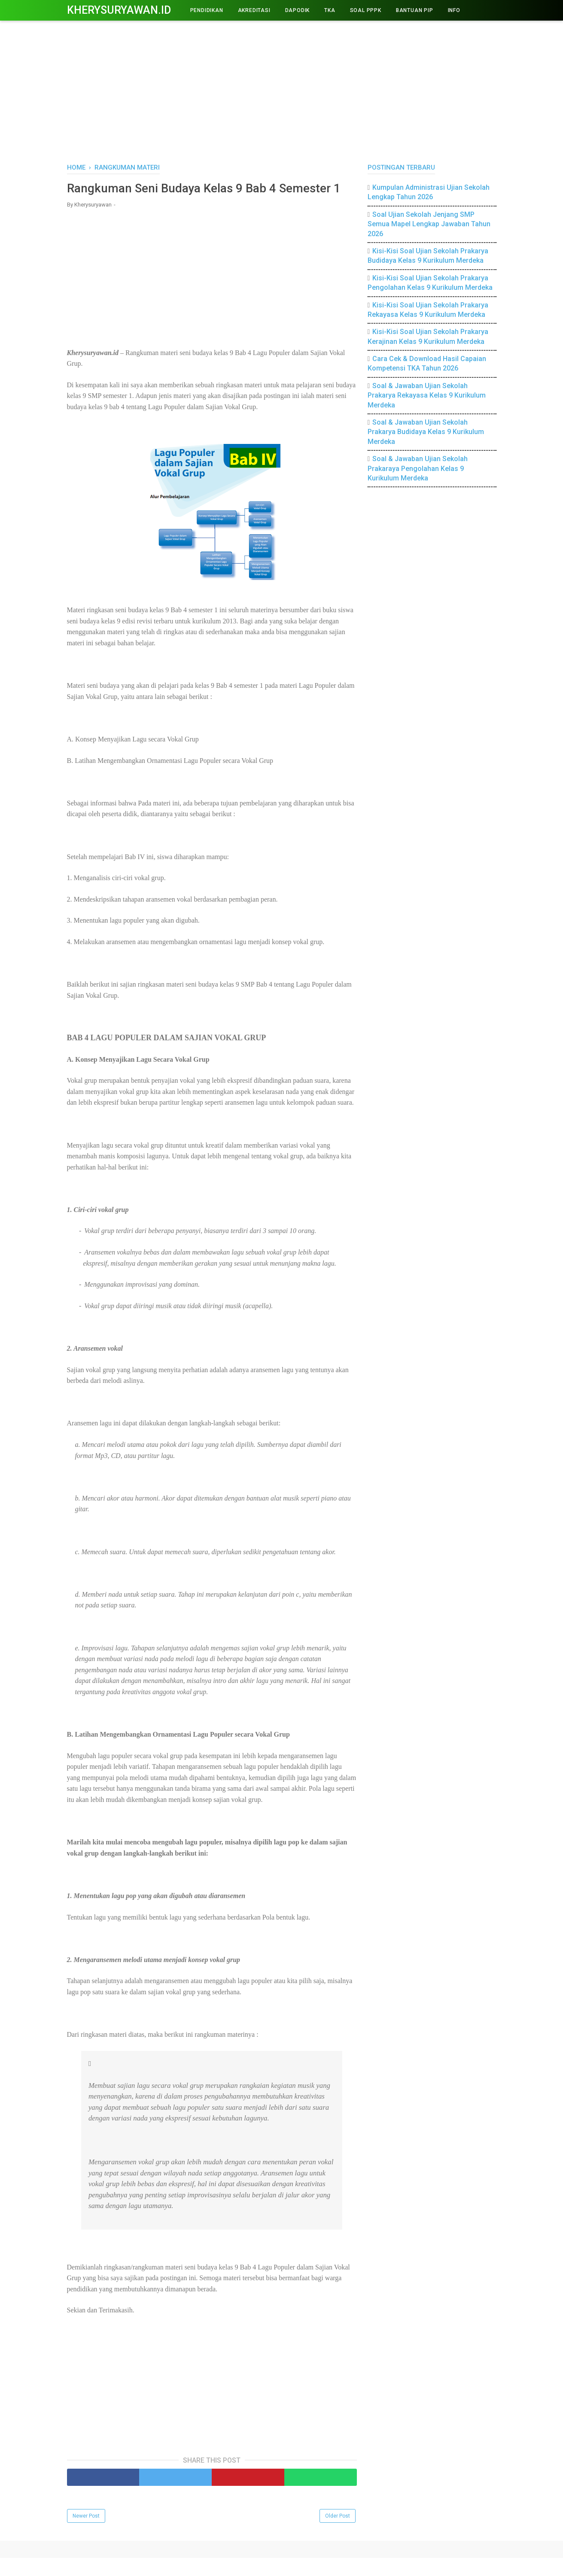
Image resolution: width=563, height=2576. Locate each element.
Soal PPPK (365, 10)
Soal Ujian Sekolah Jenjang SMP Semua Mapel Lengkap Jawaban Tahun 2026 (429, 224)
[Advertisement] (281, 90)
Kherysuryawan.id (119, 10)
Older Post (337, 2534)
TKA (329, 10)
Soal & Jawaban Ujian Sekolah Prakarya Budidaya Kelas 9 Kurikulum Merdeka (426, 432)
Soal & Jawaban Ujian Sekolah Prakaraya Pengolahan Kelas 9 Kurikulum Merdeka (418, 468)
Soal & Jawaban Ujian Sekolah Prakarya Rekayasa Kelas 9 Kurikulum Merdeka (427, 395)
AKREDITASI (254, 10)
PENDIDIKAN (206, 10)
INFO (454, 10)
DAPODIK (297, 10)
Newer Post (86, 2534)
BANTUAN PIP (414, 10)
